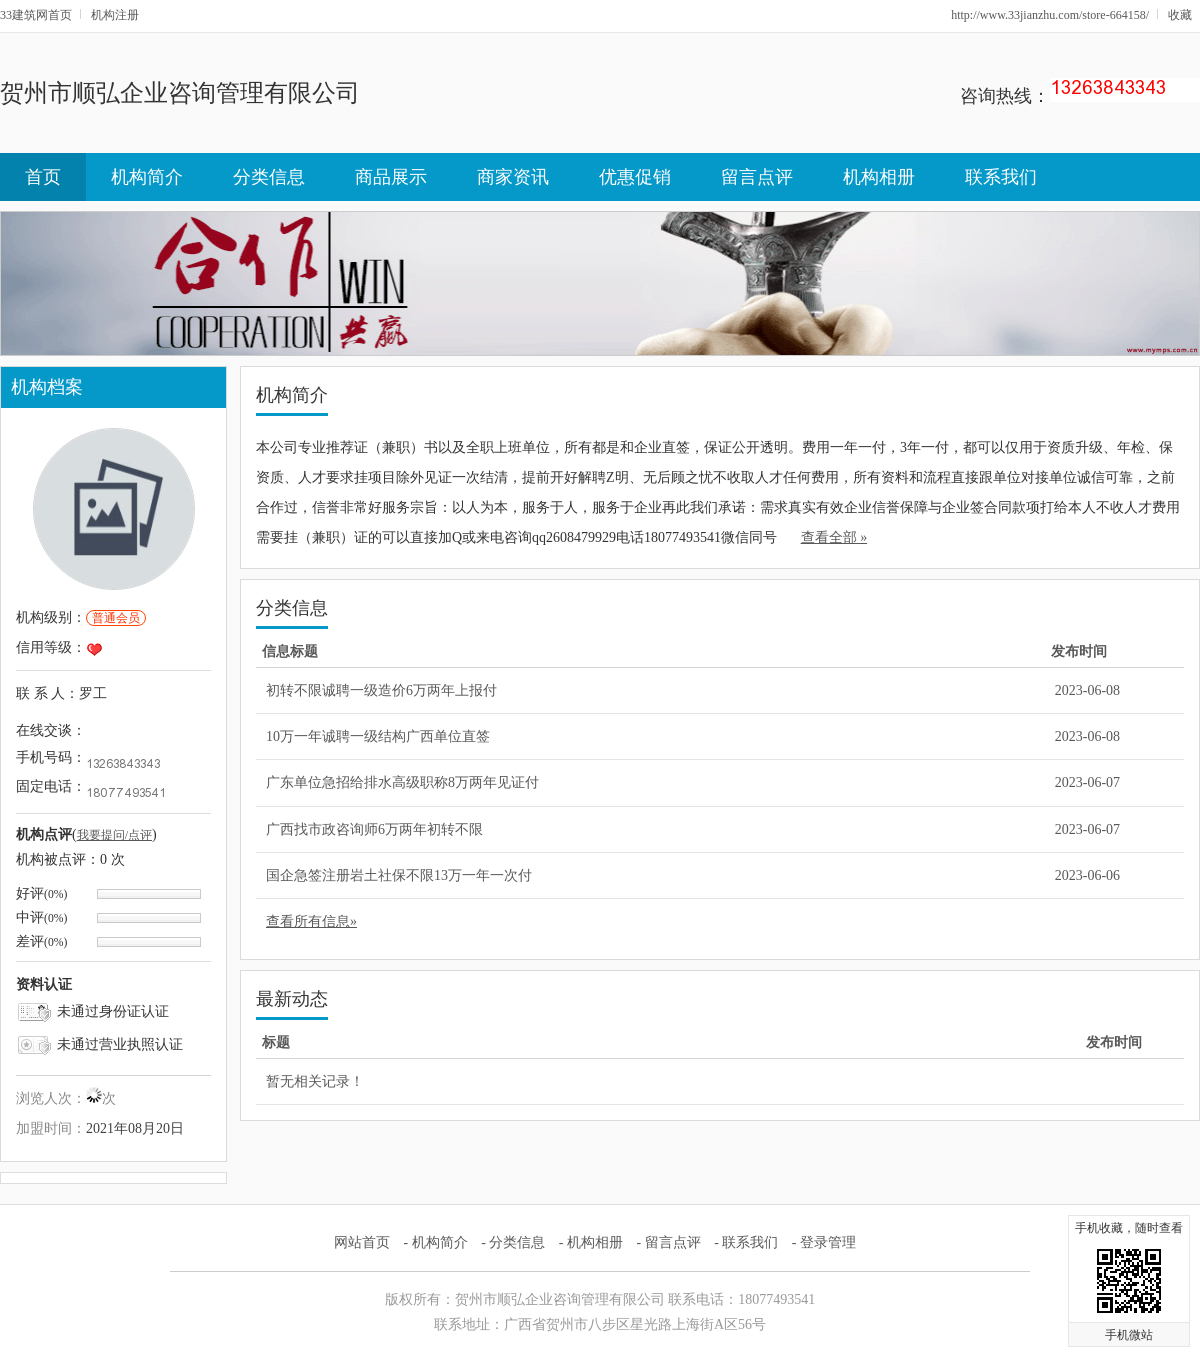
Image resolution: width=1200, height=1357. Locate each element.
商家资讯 (513, 177)
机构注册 (115, 15)
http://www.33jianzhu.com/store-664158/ (1050, 15)
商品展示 (391, 177)
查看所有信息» (311, 921)
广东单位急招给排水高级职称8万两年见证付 (402, 782)
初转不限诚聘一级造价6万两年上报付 (381, 690)
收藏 (1180, 15)
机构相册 (879, 177)
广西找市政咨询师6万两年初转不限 (374, 829)
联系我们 (1001, 177)
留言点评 (757, 177)
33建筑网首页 (36, 15)
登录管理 (828, 1242)
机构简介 (147, 177)
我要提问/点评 (114, 835)
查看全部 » (834, 537)
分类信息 (269, 177)
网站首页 (362, 1242)
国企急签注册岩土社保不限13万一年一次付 (399, 875)
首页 (43, 177)
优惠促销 (635, 177)
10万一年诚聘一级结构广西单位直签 (378, 736)
